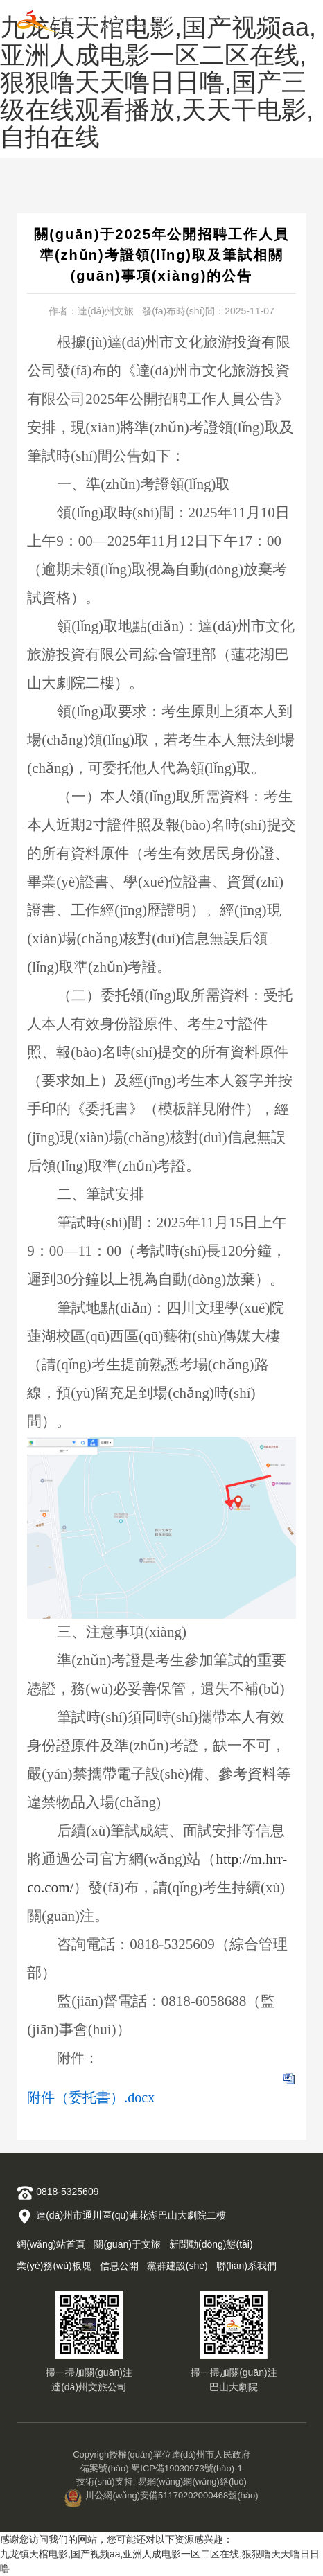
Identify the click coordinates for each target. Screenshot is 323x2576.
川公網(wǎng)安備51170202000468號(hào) (161, 2495)
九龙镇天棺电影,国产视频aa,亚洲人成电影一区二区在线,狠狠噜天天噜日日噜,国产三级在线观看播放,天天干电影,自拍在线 (158, 82)
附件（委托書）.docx (91, 2097)
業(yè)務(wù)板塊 (54, 2265)
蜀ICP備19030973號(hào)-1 (186, 2468)
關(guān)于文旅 (127, 2244)
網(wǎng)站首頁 (51, 2244)
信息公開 (119, 2265)
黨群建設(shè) (177, 2265)
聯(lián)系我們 (246, 2265)
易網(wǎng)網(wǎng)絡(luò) (192, 2481)
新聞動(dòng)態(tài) (211, 2244)
